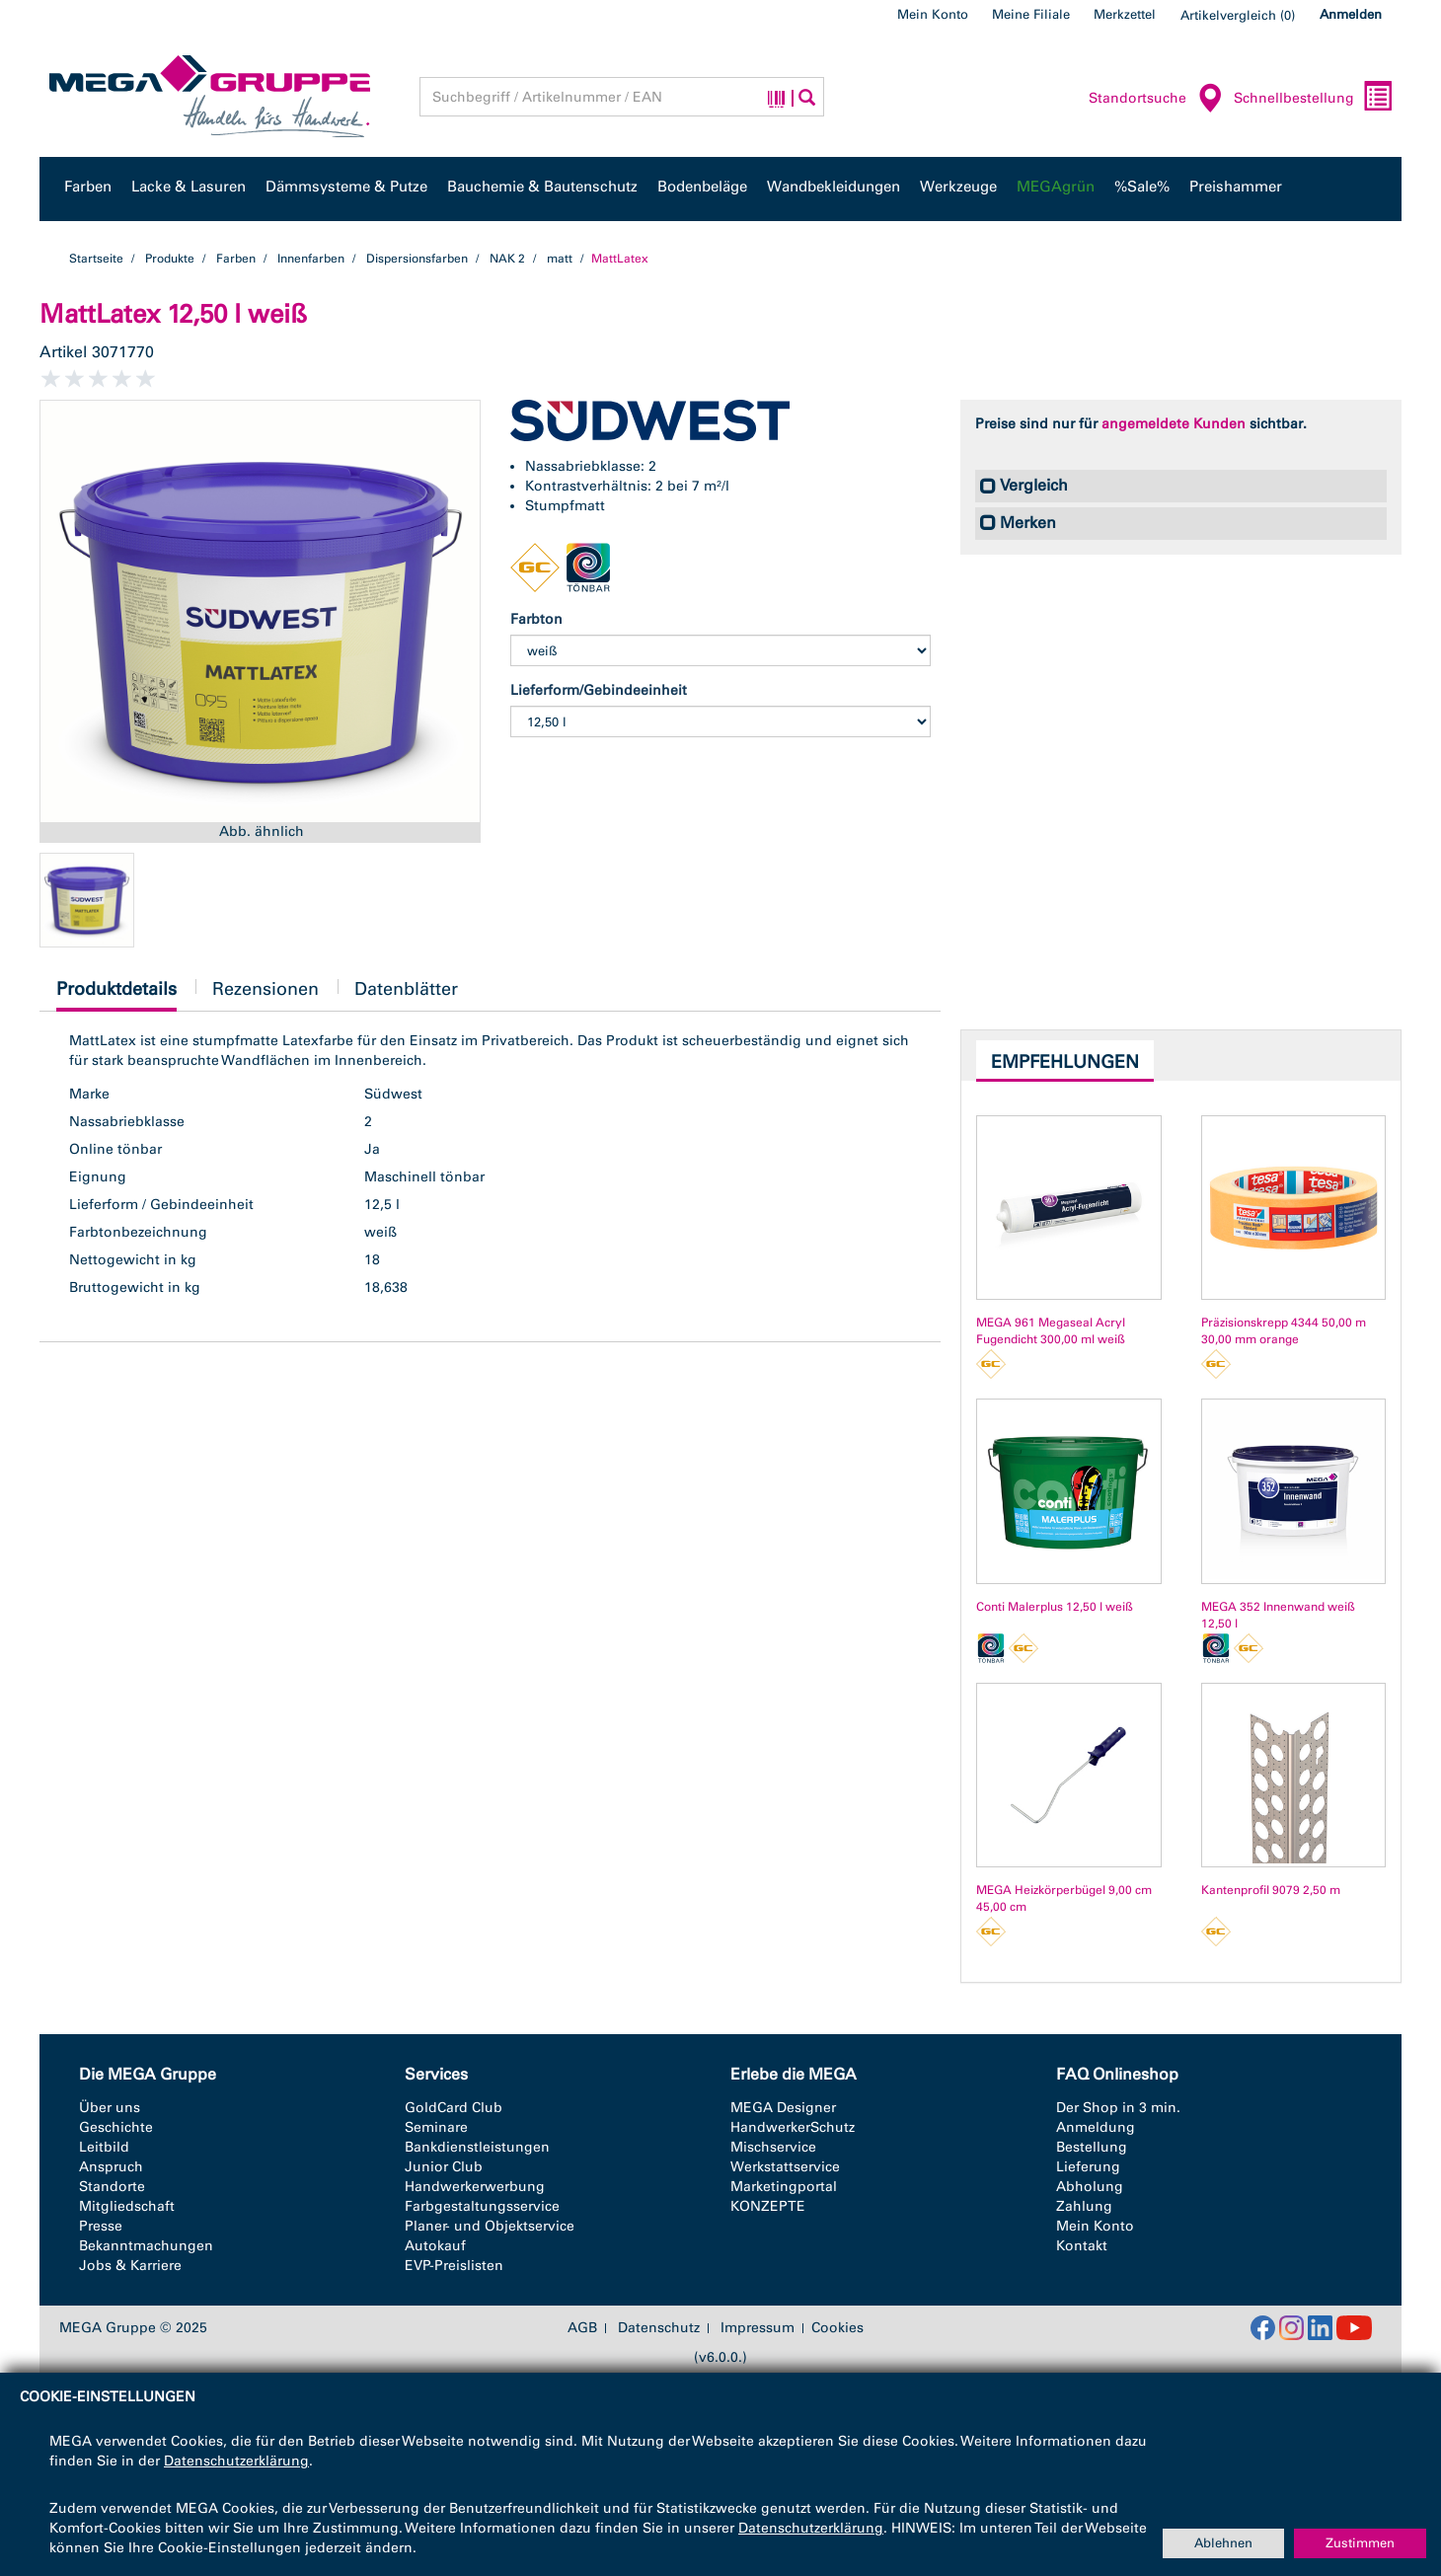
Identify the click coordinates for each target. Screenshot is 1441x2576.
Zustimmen (1360, 2543)
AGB (582, 2328)
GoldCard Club (453, 2107)
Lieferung (1088, 2167)
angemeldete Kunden (1173, 424)
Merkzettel (1125, 14)
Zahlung (1084, 2206)
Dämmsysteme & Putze (346, 186)
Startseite (96, 258)
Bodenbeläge (702, 186)
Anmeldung (1095, 2127)
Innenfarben (310, 258)
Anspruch (111, 2167)
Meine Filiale (1031, 14)
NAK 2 (507, 258)
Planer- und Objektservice (489, 2226)
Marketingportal (783, 2186)
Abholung (1089, 2186)
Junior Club (444, 2167)
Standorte (112, 2186)
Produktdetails (116, 994)
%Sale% (1142, 186)
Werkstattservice (785, 2167)
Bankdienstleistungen (477, 2147)
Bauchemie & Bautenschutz (542, 186)
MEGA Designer (783, 2107)
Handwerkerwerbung (475, 2186)
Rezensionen (265, 989)
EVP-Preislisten (454, 2265)
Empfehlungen (1065, 1062)
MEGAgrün (1056, 186)
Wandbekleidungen (833, 186)
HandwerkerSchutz (792, 2127)
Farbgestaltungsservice (482, 2206)
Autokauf (435, 2245)
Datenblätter (406, 989)
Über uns (109, 2107)
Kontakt (1081, 2245)
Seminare (436, 2127)
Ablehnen (1223, 2543)
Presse (100, 2226)
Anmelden (1351, 14)
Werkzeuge (958, 186)
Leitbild (104, 2147)
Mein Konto (932, 14)
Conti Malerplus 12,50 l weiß (1054, 1607)
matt (559, 258)
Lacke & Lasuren (188, 186)
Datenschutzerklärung (236, 2461)
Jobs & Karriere (130, 2265)
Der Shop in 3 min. (1118, 2107)
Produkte (169, 258)
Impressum (757, 2328)
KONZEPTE (767, 2206)
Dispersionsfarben (417, 258)
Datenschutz (659, 2328)
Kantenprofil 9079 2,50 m (1270, 1890)
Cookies (837, 2327)
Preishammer (1235, 186)
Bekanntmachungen (146, 2245)
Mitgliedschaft (127, 2206)
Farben (88, 186)
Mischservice (773, 2147)
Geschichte (116, 2127)
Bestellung (1091, 2147)
